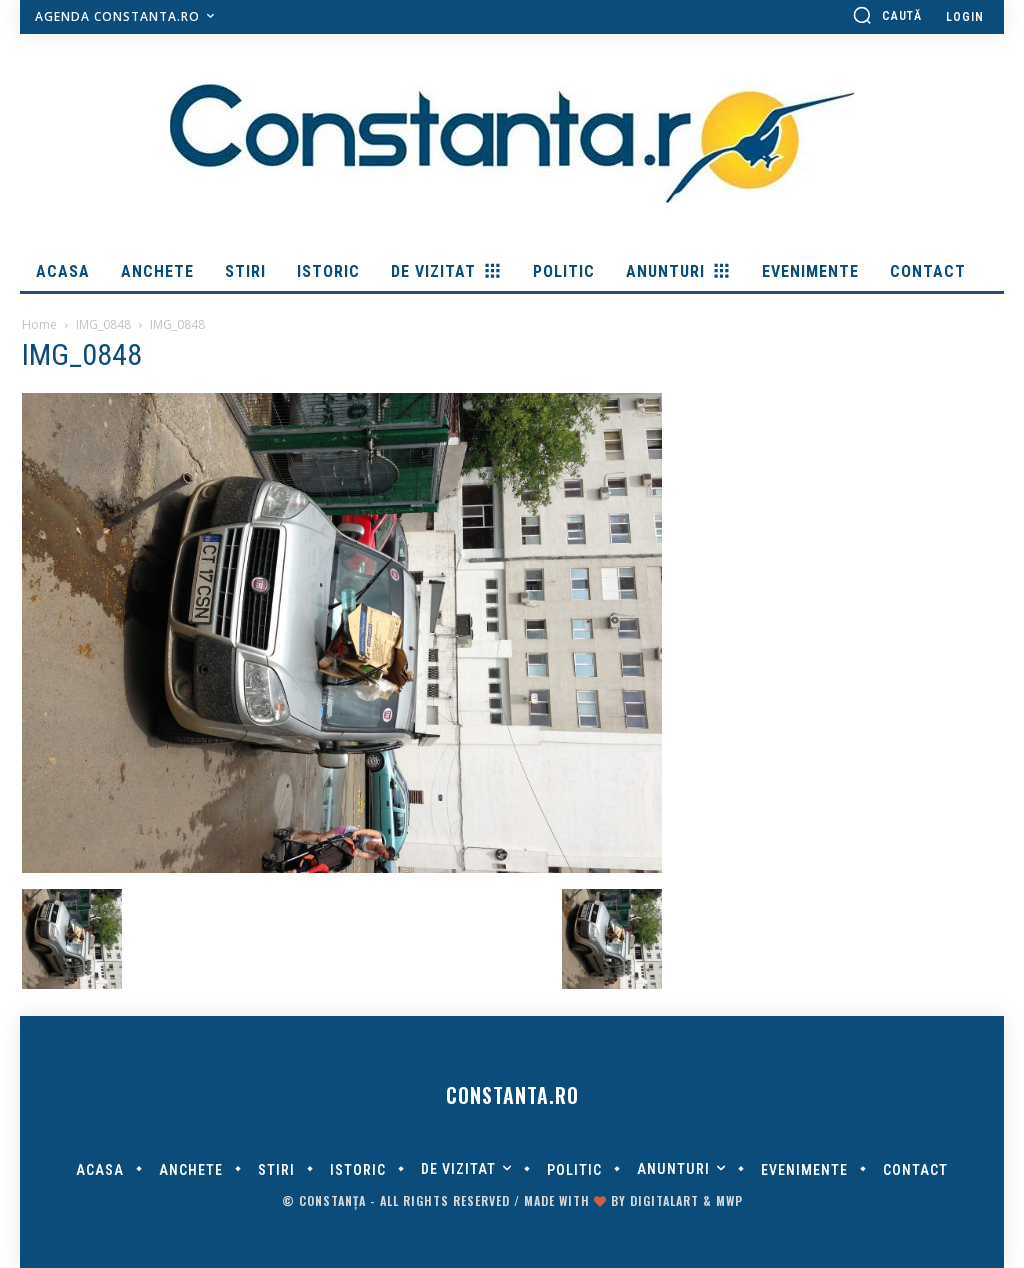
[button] (887, 15)
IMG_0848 (103, 324)
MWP (729, 1200)
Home (39, 324)
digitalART (664, 1200)
